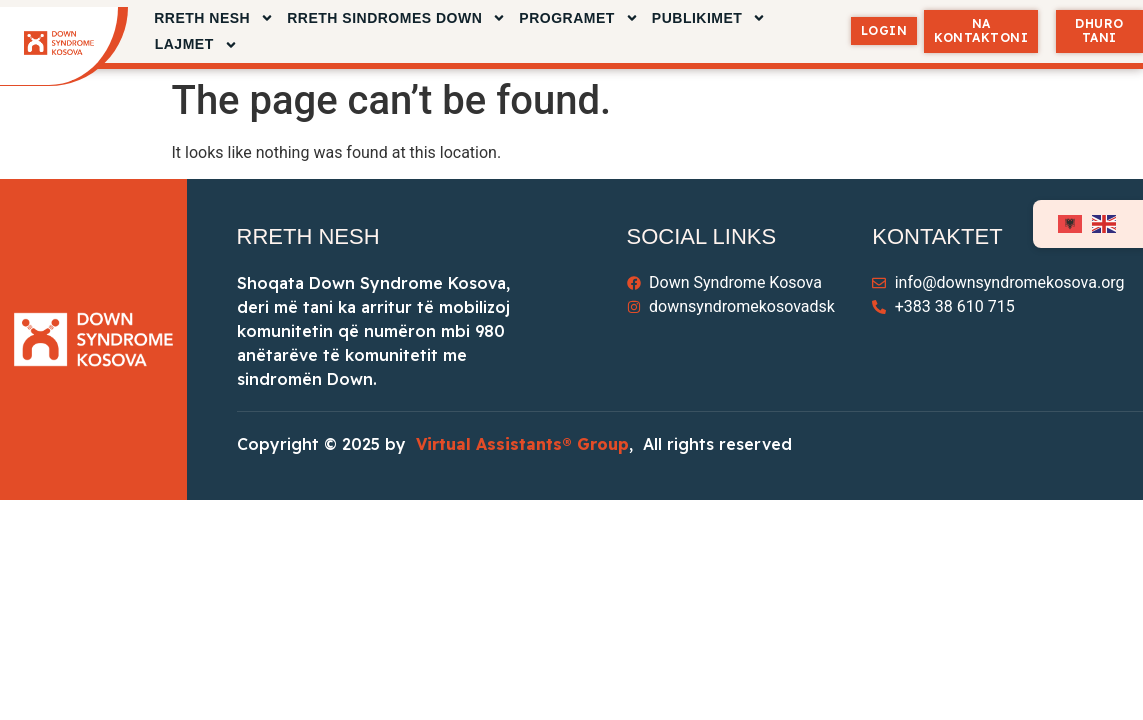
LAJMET (196, 44)
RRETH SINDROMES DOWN (396, 18)
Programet (579, 18)
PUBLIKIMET (709, 18)
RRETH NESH (214, 18)
